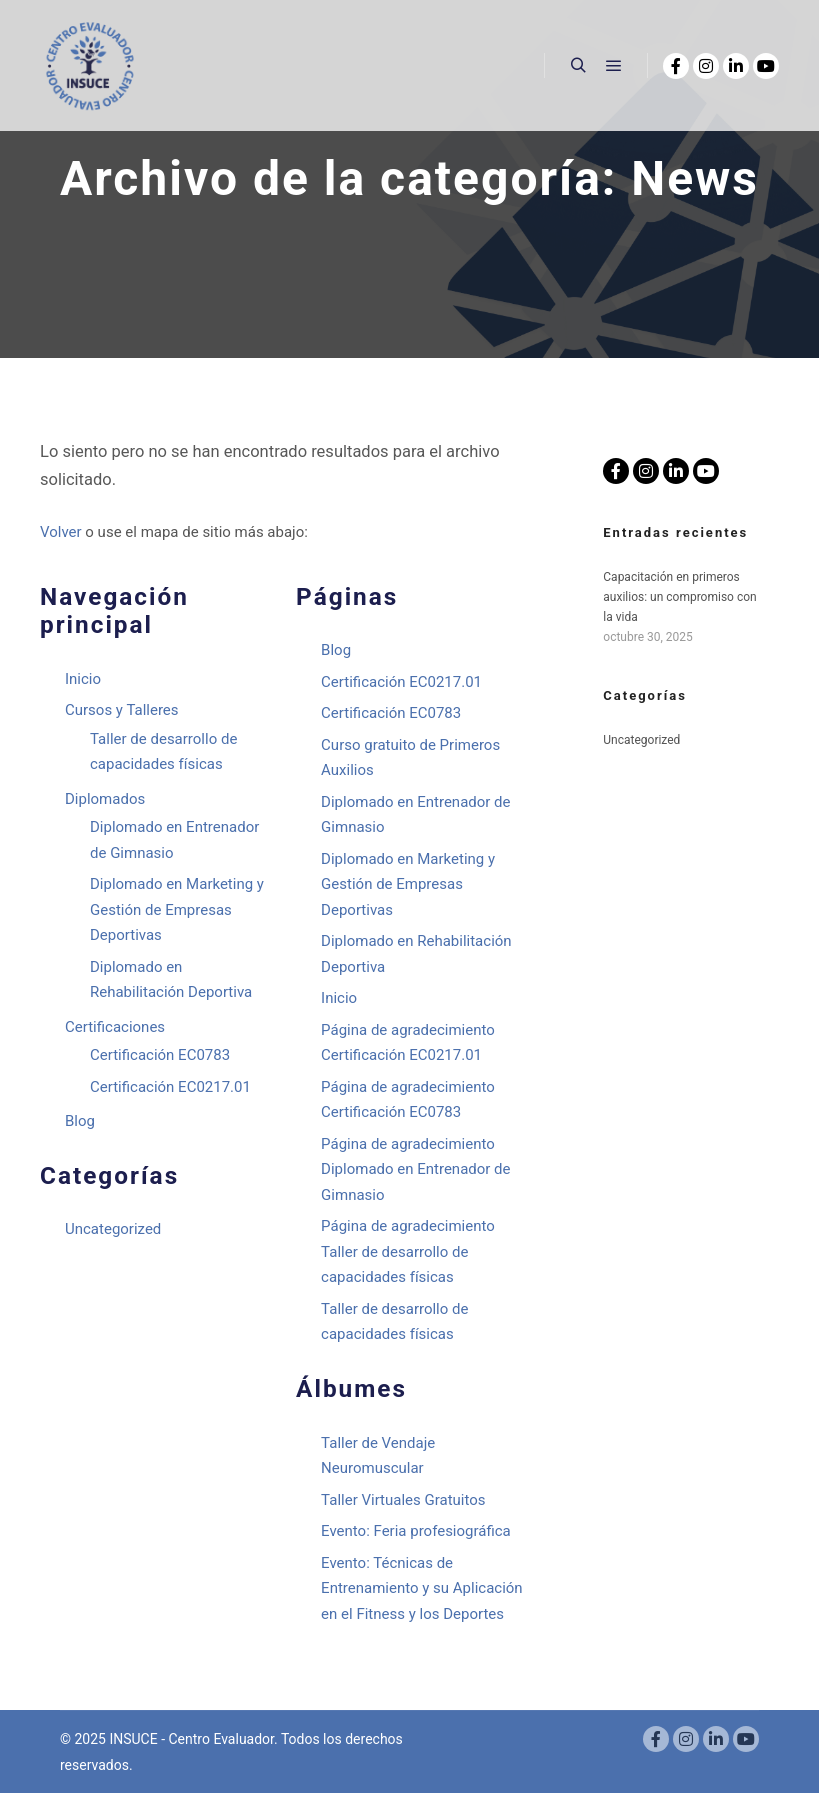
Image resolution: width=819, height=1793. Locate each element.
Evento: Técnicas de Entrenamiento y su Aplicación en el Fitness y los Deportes (422, 1588)
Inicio (83, 679)
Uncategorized (113, 1229)
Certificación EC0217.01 (170, 1087)
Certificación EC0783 (160, 1055)
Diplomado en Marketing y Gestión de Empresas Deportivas (177, 909)
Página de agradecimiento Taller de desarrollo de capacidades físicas (408, 1251)
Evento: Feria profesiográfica (416, 1531)
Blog (80, 1121)
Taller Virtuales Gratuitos (403, 1500)
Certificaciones (115, 1027)
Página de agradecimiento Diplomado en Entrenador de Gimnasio (415, 1169)
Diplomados (105, 799)
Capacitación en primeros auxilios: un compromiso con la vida (679, 597)
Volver (61, 532)
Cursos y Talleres (122, 710)
